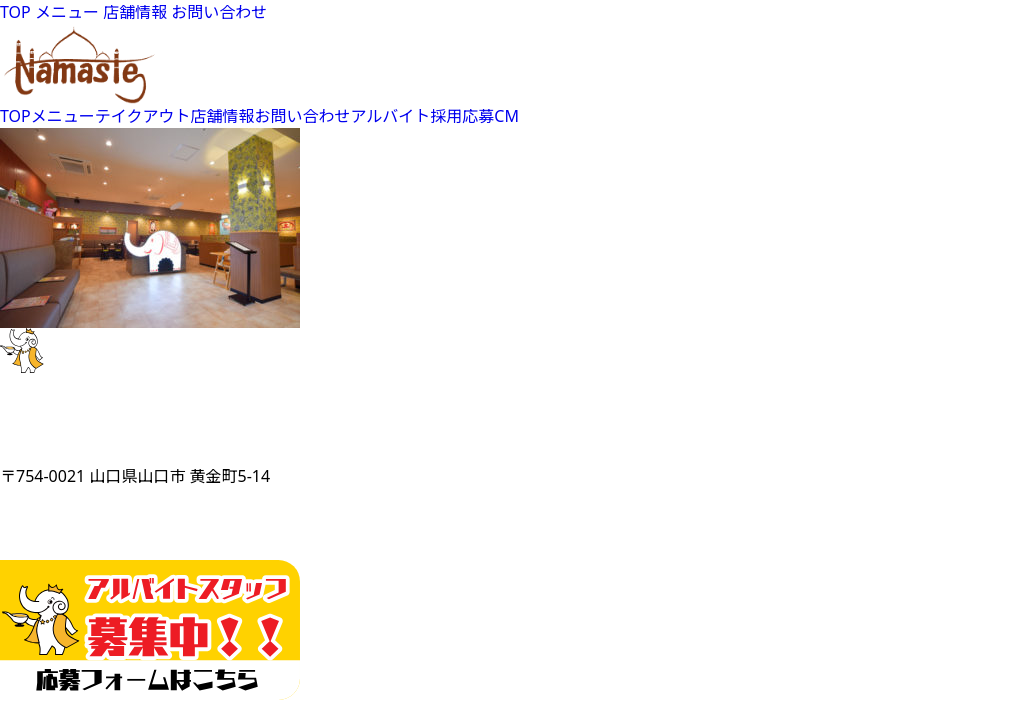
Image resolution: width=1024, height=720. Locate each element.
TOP (15, 12)
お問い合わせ (219, 12)
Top (976, 672)
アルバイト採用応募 (423, 116)
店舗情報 (135, 12)
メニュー (67, 12)
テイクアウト (143, 116)
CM (506, 116)
